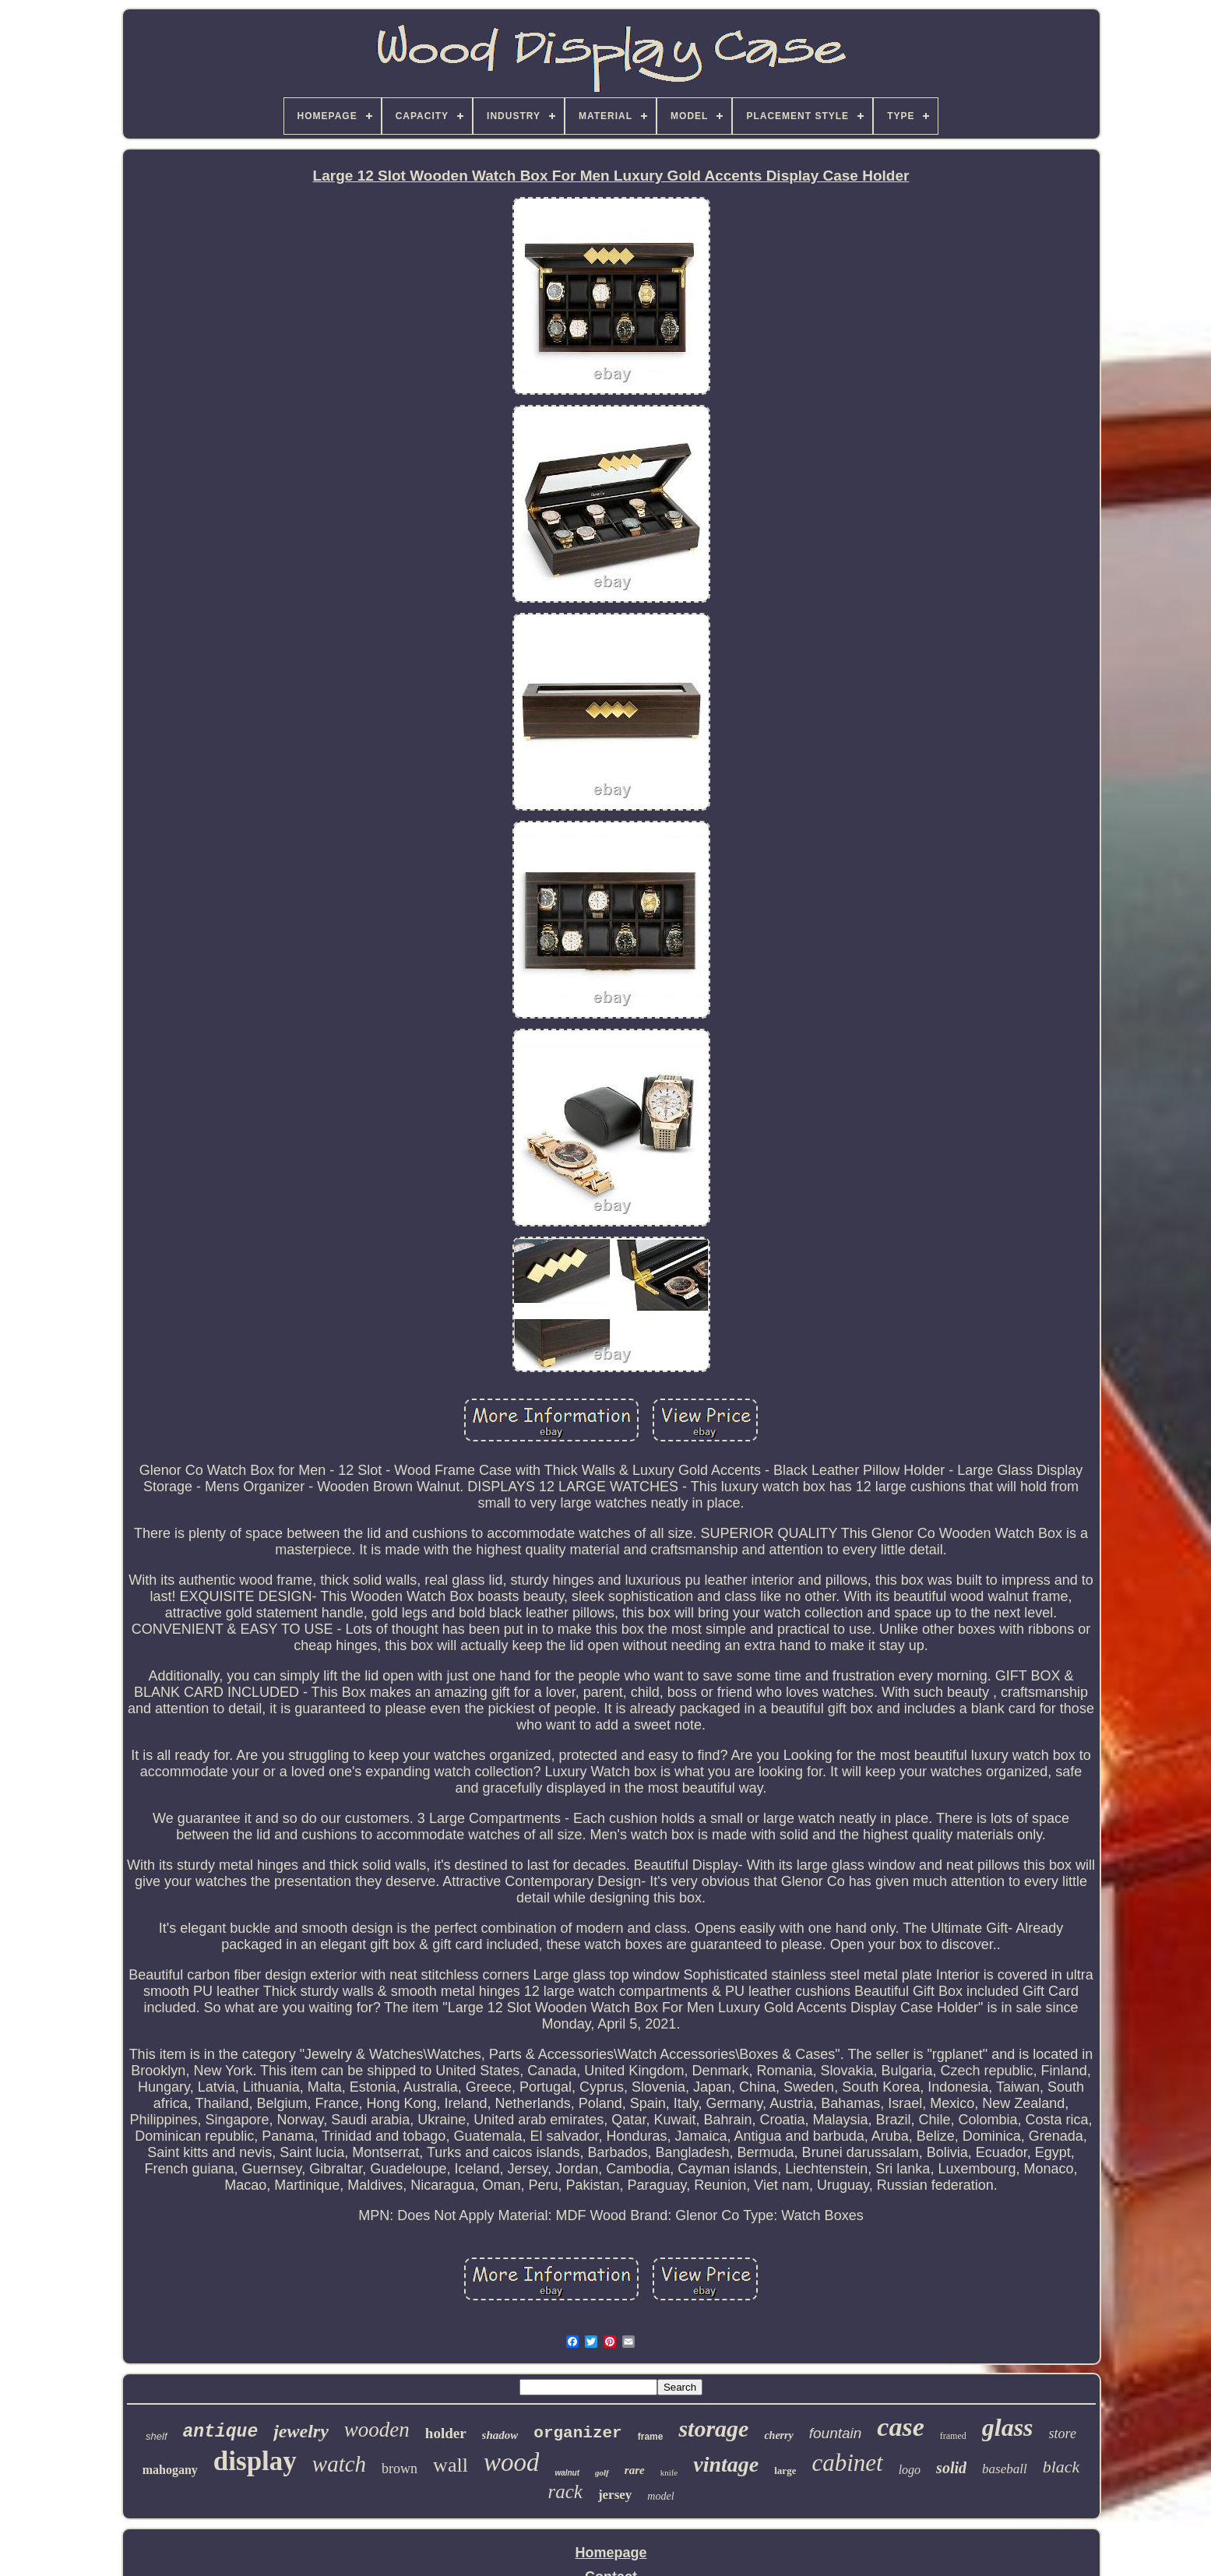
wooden (377, 2429)
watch (339, 2463)
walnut (566, 2473)
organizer (577, 2433)
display (255, 2461)
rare (635, 2470)
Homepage (610, 2552)
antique (221, 2432)
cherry (778, 2435)
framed (953, 2435)
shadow (500, 2435)
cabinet (846, 2462)
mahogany (170, 2469)
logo (910, 2469)
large (785, 2470)
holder (445, 2433)
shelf (156, 2436)
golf (602, 2472)
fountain (835, 2433)
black (1061, 2466)
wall (450, 2465)
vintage (726, 2464)
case (900, 2426)
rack (564, 2491)
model (660, 2496)
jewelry (301, 2431)
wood (512, 2462)
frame (651, 2436)
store (1062, 2433)
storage (713, 2428)
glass (1007, 2427)
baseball (1004, 2469)
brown (399, 2468)
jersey (615, 2494)
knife (669, 2472)
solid (951, 2467)
